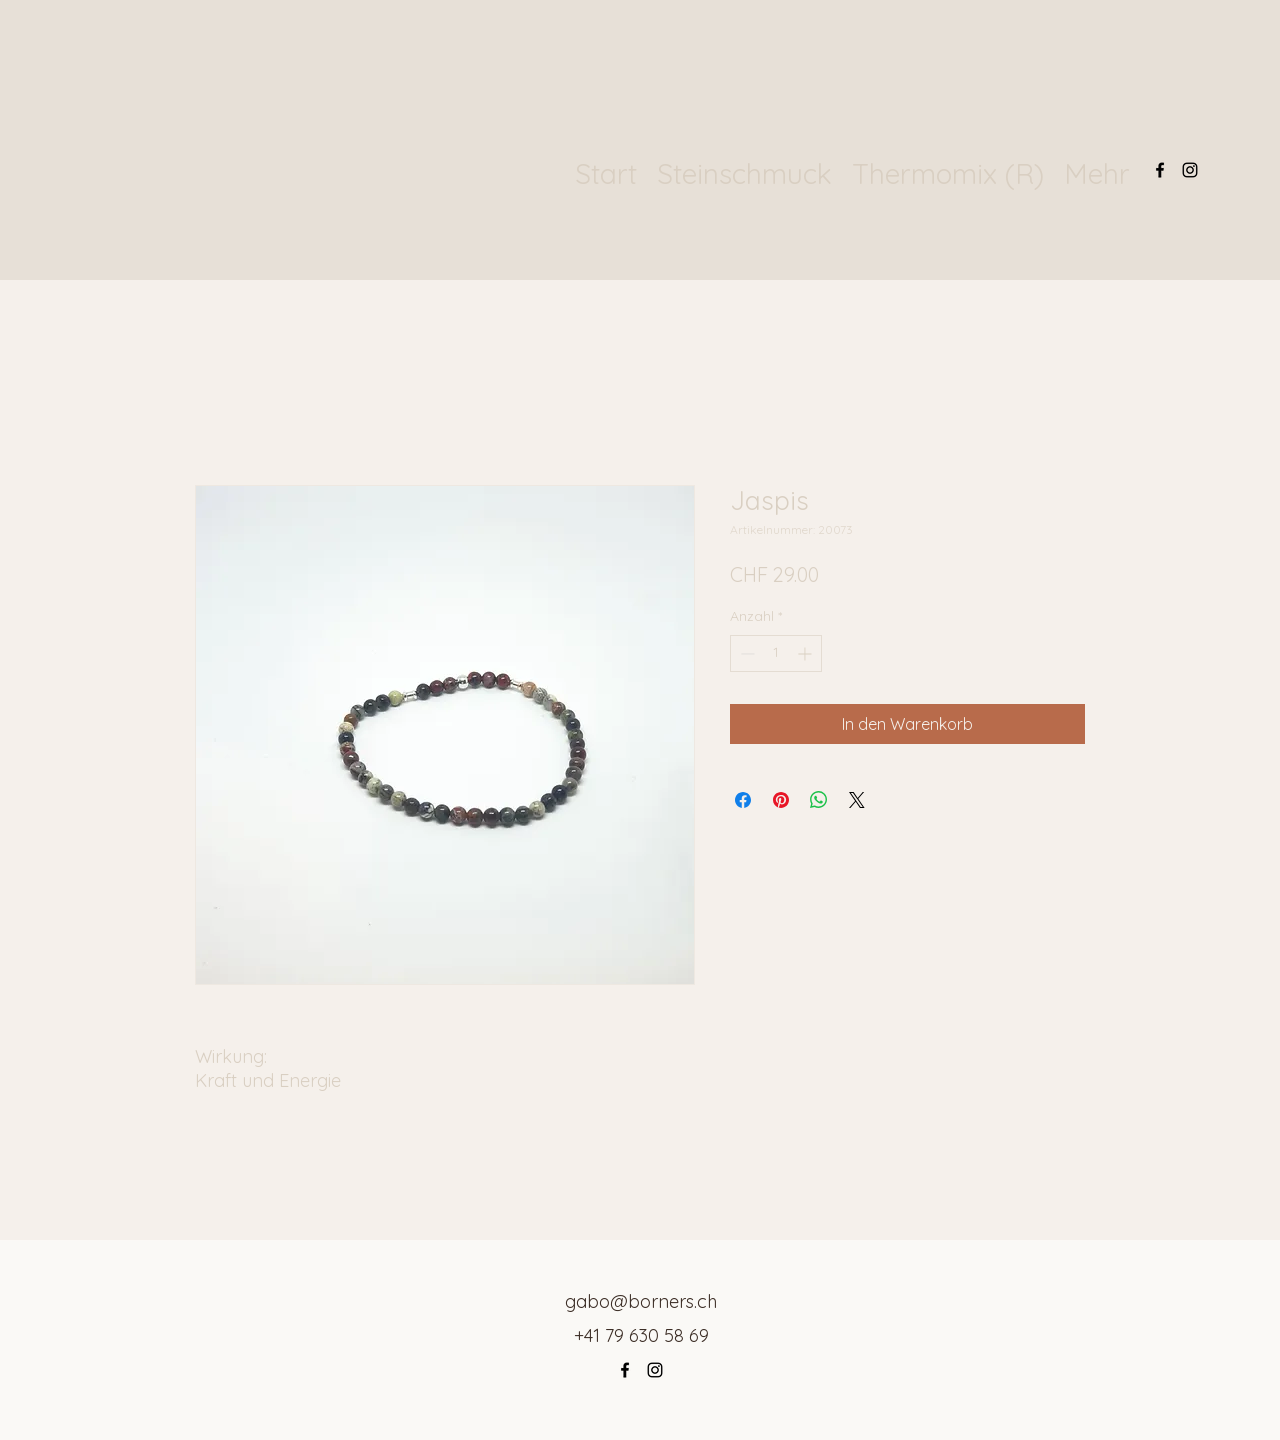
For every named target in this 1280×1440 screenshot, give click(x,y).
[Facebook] (1160, 170)
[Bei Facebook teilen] (743, 800)
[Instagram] (1190, 170)
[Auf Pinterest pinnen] (781, 800)
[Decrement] (745, 653)
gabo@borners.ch (641, 1301)
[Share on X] (857, 800)
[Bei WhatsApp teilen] (819, 800)
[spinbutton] (776, 653)
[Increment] (806, 653)
